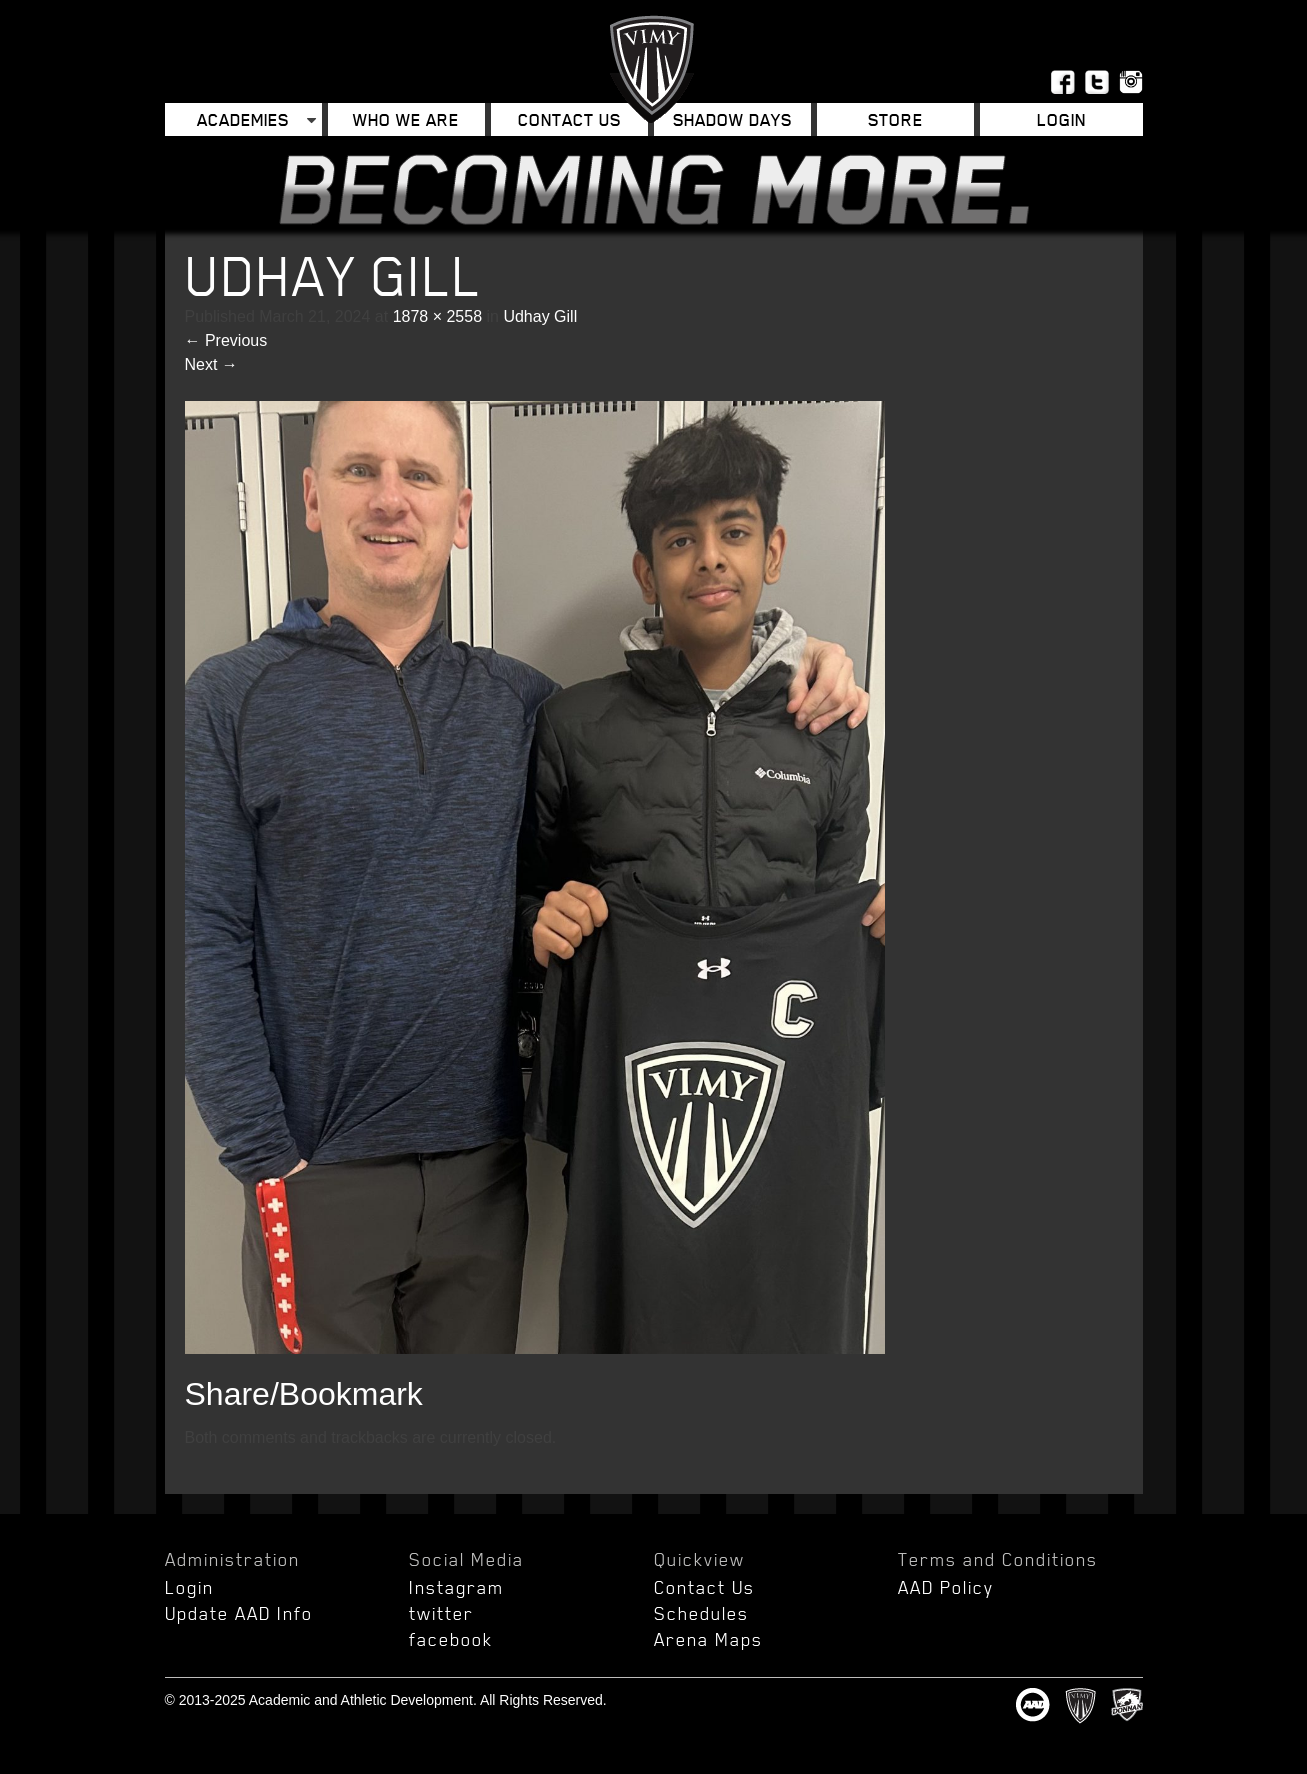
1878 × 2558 (437, 316)
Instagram (456, 1587)
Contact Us (569, 119)
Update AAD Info (239, 1613)
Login (1061, 119)
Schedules (701, 1613)
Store (895, 119)
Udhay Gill (540, 316)
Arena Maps (708, 1639)
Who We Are (406, 119)
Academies (243, 119)
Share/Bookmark (304, 1394)
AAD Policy (946, 1587)
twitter (441, 1613)
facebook (451, 1639)
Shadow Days (732, 119)
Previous (226, 340)
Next (211, 364)
